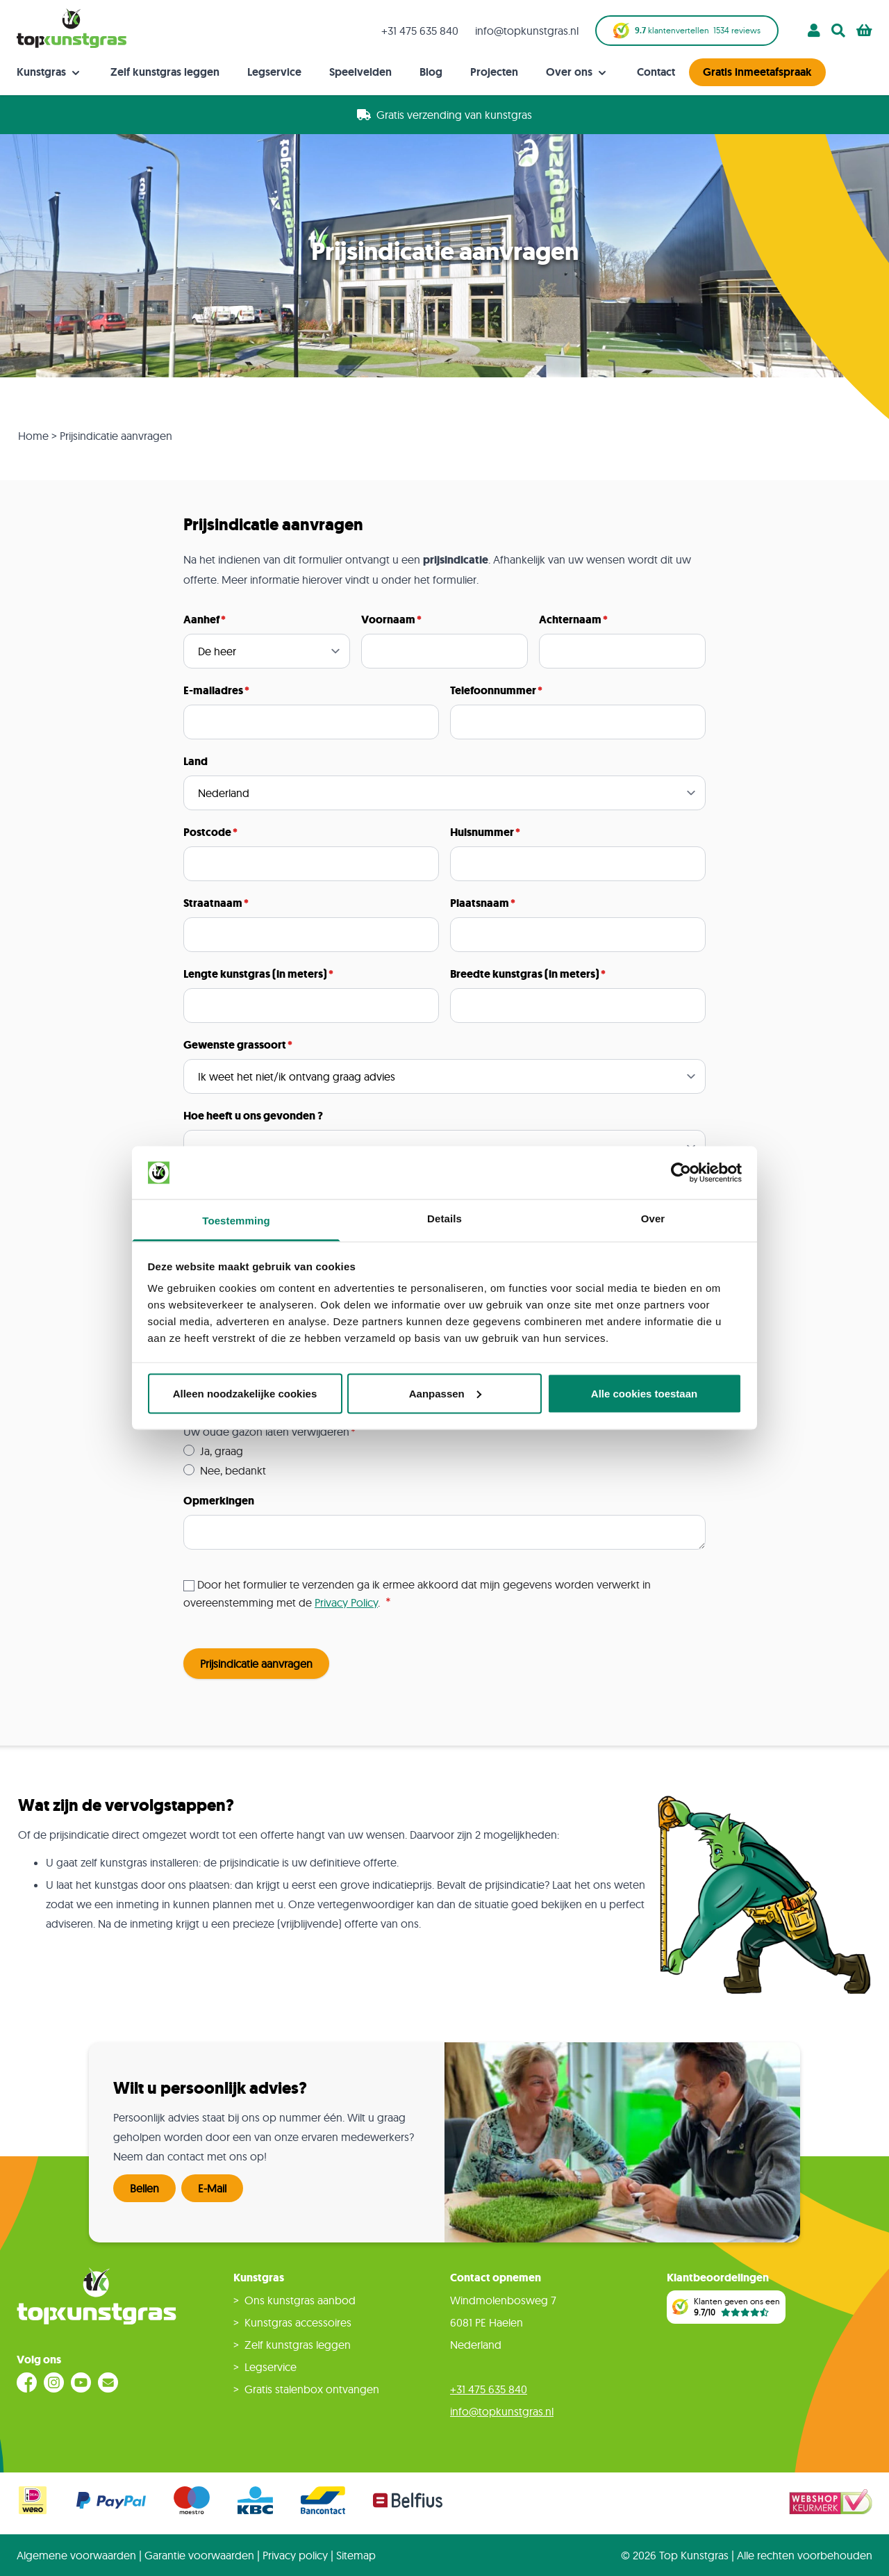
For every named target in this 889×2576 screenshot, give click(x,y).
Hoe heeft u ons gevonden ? (253, 1115)
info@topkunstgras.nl (527, 31)
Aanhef (201, 619)
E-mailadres (213, 690)
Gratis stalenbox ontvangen (311, 2389)
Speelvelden (360, 72)
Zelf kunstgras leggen (164, 72)
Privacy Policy (346, 1602)
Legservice (274, 72)
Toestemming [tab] (236, 1221)
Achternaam (570, 619)
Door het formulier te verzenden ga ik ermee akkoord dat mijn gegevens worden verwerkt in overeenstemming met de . (417, 1593)
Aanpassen (445, 1393)
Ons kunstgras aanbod (300, 2300)
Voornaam (388, 619)
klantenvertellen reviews (687, 30)
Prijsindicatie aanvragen (256, 1664)
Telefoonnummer (493, 690)
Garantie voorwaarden (199, 2555)
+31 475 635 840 (419, 31)
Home (33, 436)
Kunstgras (50, 72)
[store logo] (71, 28)
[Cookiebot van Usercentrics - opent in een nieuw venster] (681, 1173)
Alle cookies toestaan (644, 1393)
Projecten (494, 72)
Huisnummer (482, 832)
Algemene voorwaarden (76, 2555)
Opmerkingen (218, 1500)
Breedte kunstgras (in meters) (524, 974)
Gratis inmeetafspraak (757, 72)
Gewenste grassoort (234, 1044)
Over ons (577, 72)
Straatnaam (212, 903)
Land (195, 761)
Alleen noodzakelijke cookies (245, 1393)
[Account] (814, 30)
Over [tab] (653, 1218)
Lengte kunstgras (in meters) (255, 974)
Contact (656, 72)
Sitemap (356, 2555)
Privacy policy (295, 2555)
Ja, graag (221, 1451)
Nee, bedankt (233, 1470)
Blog (430, 72)
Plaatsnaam (479, 903)
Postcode (207, 832)
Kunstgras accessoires (297, 2322)
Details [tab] (444, 1218)
